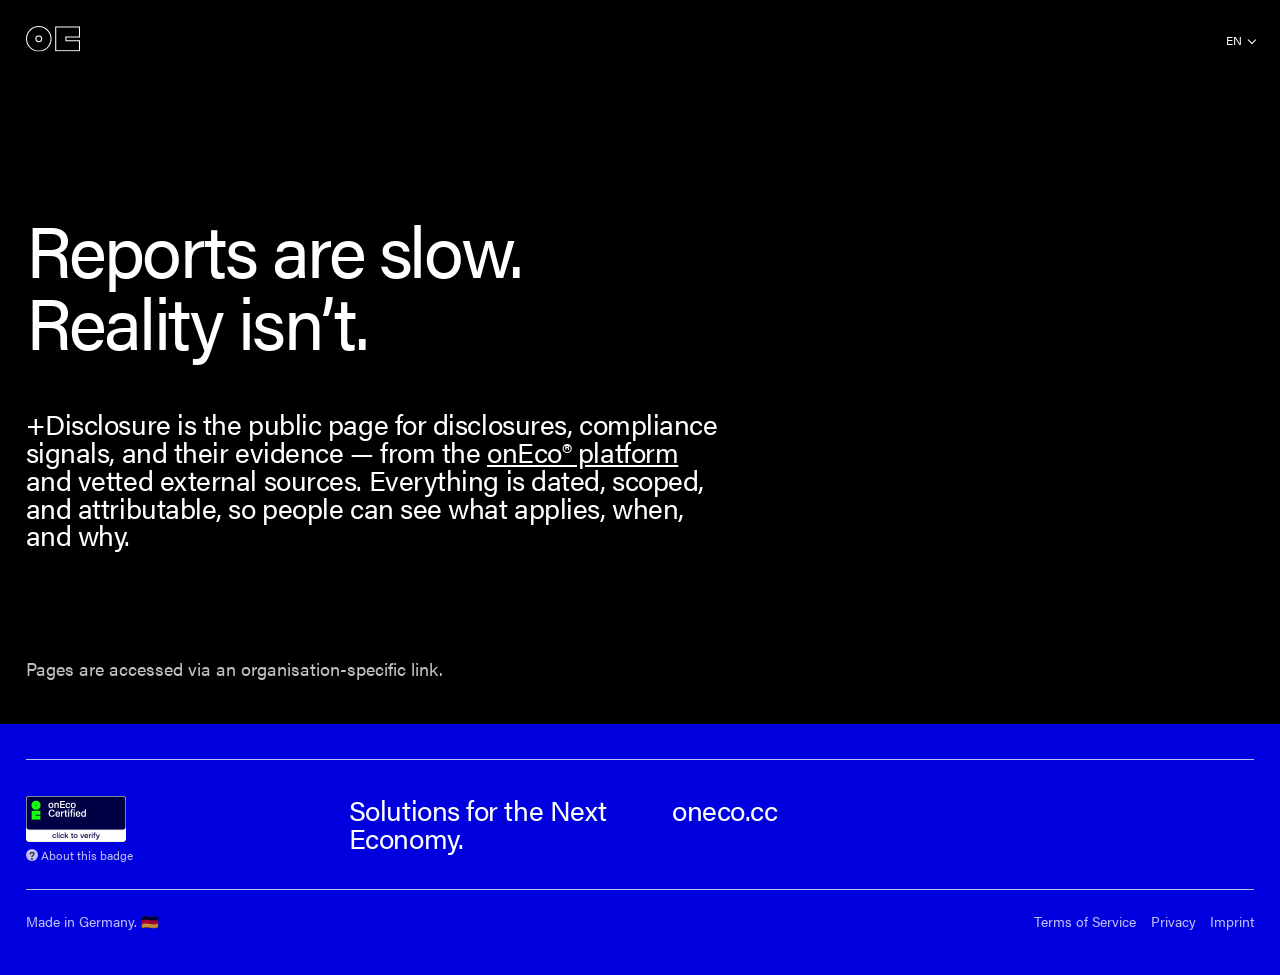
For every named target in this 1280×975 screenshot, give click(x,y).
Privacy (1173, 921)
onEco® (53, 39)
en (1234, 40)
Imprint (1232, 921)
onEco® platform (582, 451)
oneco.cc (724, 809)
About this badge (87, 853)
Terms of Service (1085, 921)
